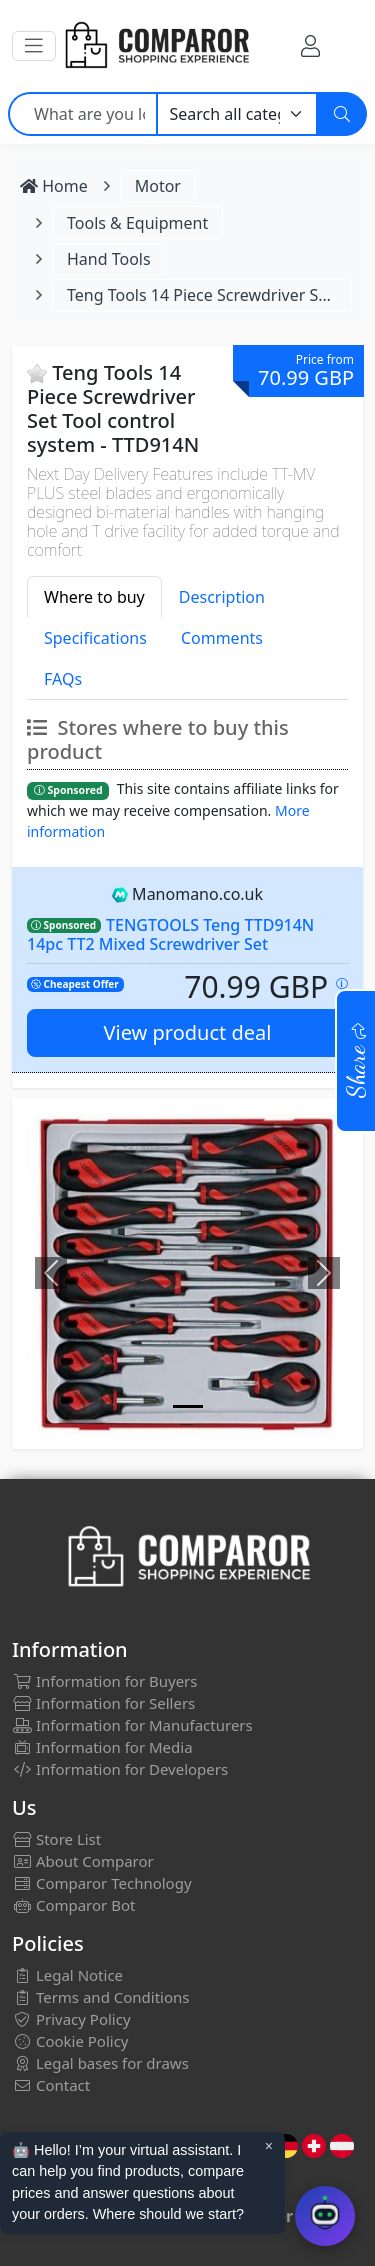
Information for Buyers (105, 1681)
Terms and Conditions (101, 1997)
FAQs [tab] (63, 679)
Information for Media (102, 1747)
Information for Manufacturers (132, 1725)
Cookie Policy (70, 2041)
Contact (51, 2085)
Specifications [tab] (95, 638)
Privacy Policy (71, 2019)
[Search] (342, 114)
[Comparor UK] (156, 46)
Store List (56, 1839)
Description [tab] (222, 597)
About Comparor (83, 1861)
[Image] (188, 1406)
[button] (34, 46)
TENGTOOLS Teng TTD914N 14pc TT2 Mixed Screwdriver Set (170, 934)
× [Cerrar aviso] (269, 2146)
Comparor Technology (102, 1883)
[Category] (237, 114)
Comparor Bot (73, 1905)
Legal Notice (67, 1975)
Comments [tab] (222, 638)
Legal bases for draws (100, 2063)
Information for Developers (120, 1769)
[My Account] (310, 45)
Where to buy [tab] (94, 597)
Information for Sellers (103, 1703)
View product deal (188, 1032)
